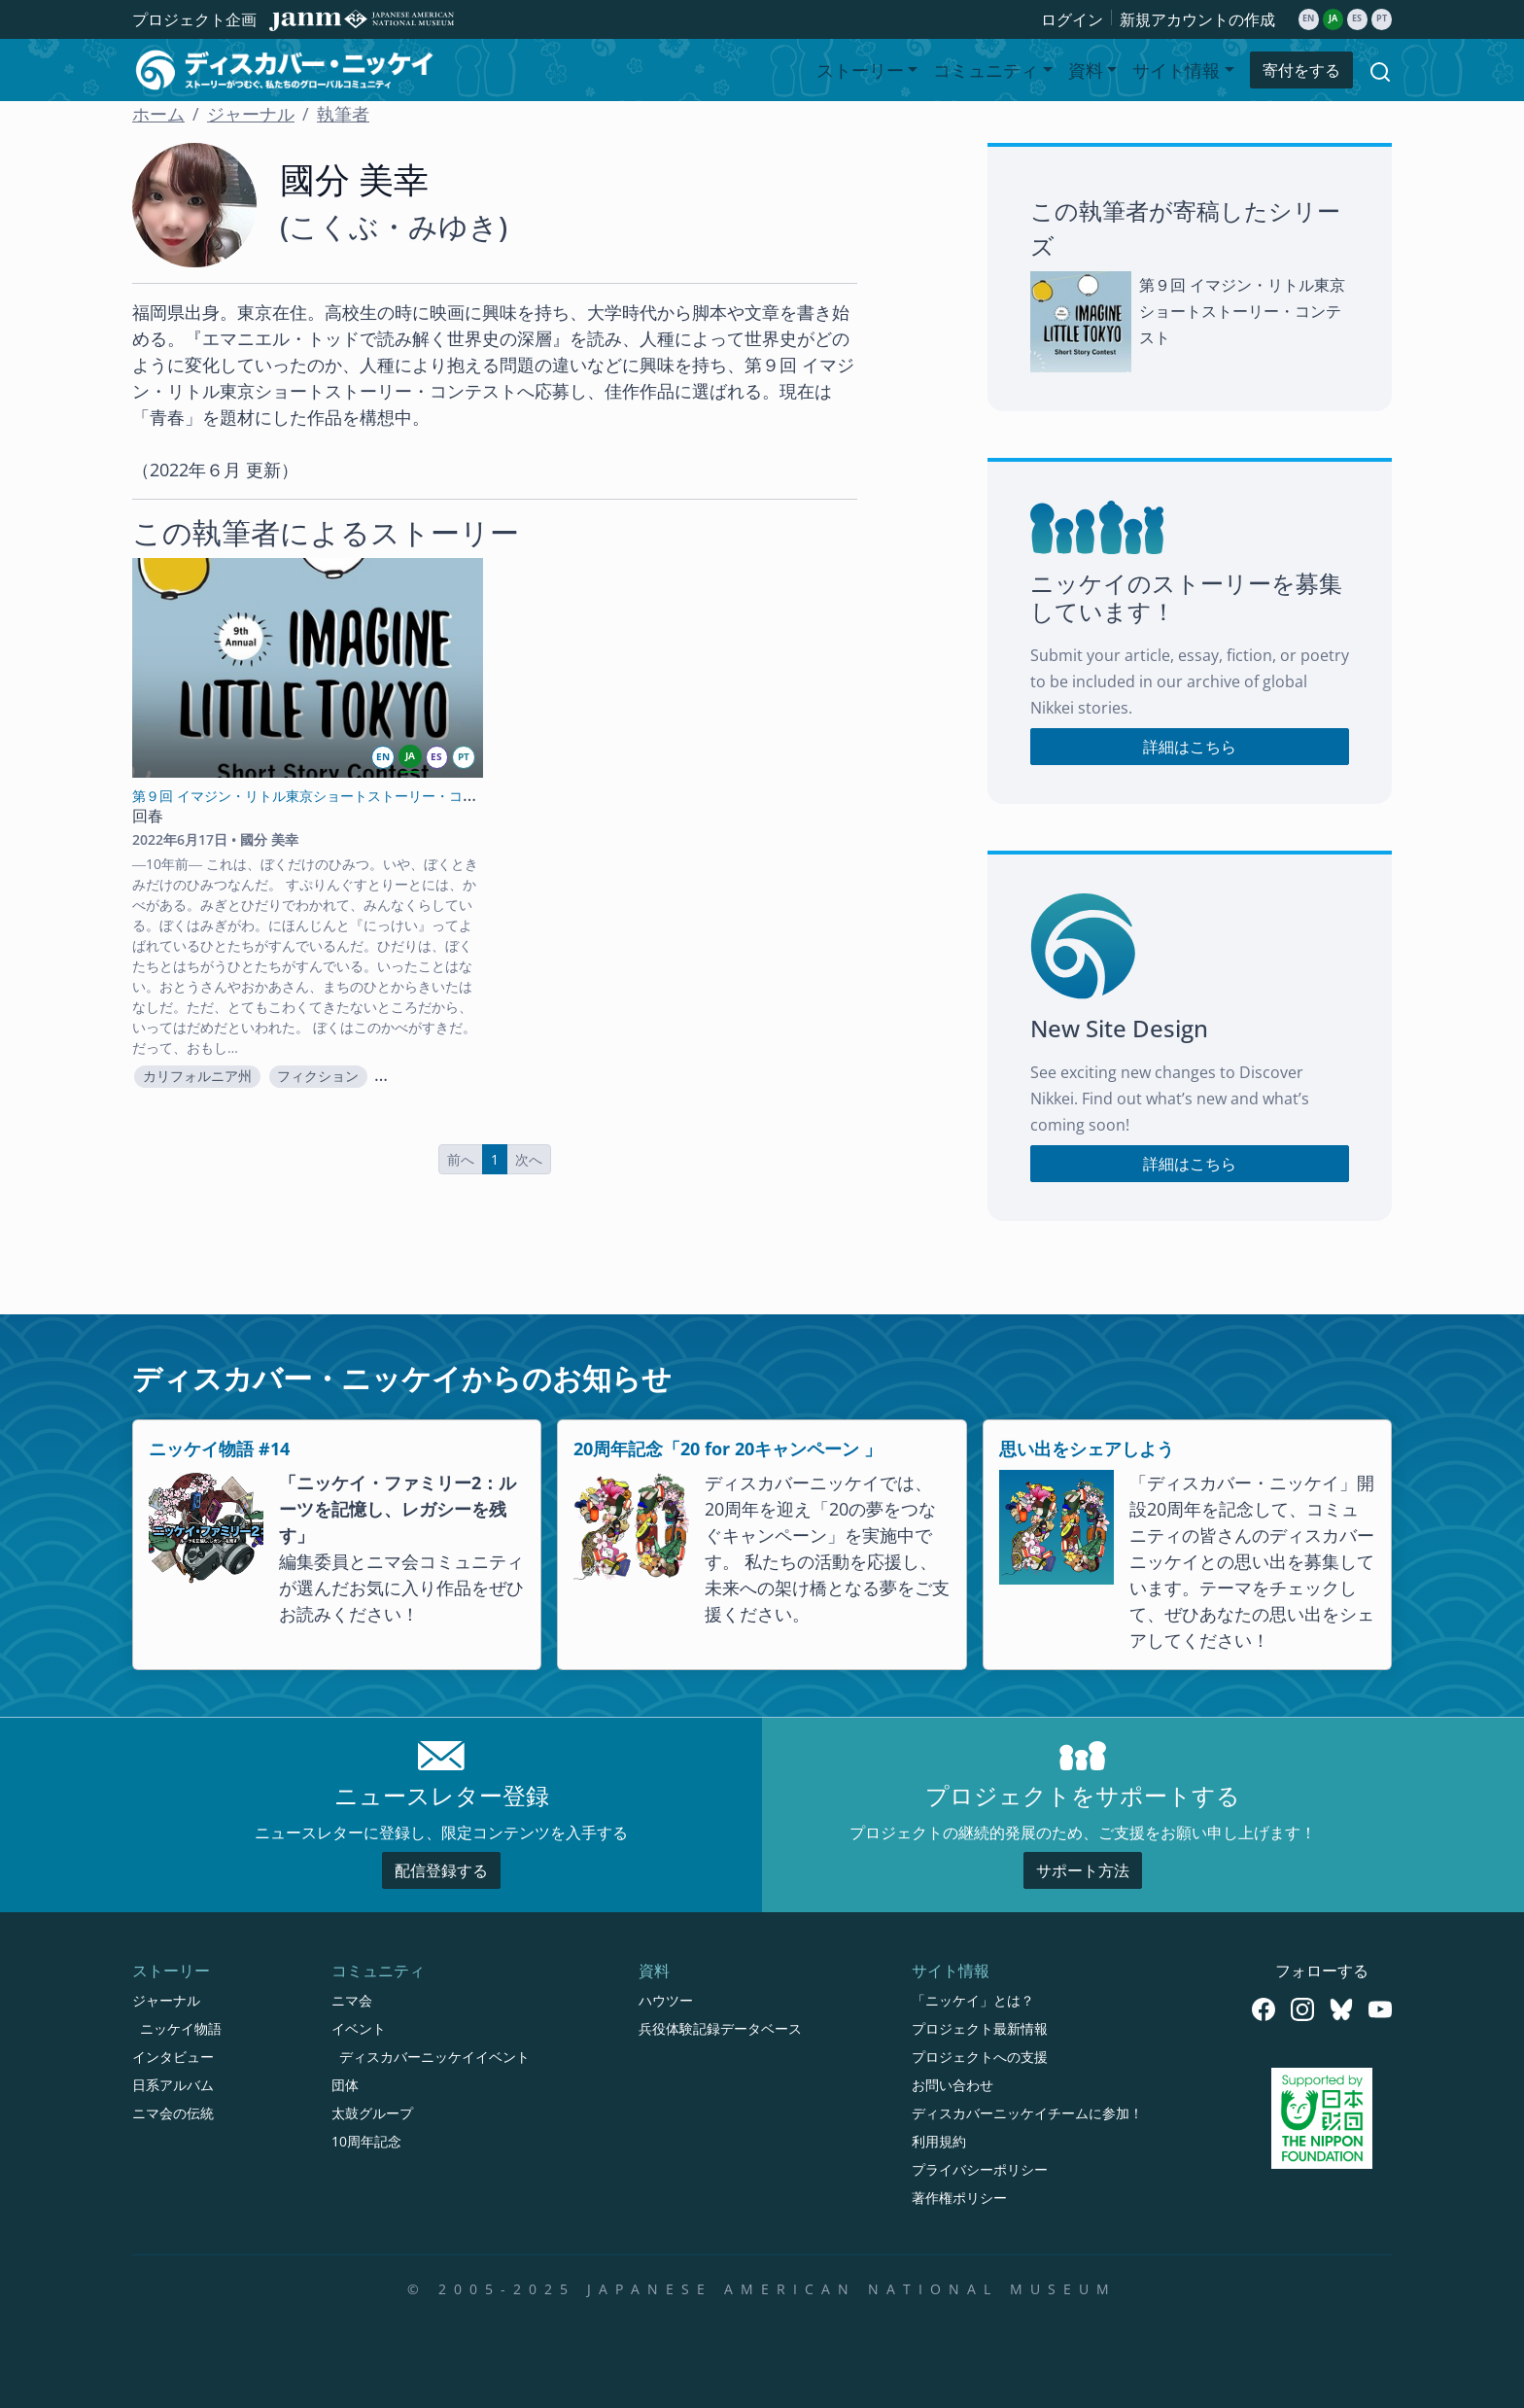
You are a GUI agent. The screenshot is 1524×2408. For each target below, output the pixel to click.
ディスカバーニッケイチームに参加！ (1027, 2113)
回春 (147, 815)
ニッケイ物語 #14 (219, 1448)
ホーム (158, 113)
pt (1381, 18)
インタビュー (173, 2056)
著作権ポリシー (959, 2197)
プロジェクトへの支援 (980, 2056)
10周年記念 (366, 2141)
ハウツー (666, 2000)
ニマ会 (351, 2000)
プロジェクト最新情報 (980, 2028)
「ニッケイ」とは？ (973, 2000)
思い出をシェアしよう (1086, 1448)
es (1357, 18)
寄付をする (1301, 70)
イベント (358, 2028)
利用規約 (939, 2141)
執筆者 (343, 113)
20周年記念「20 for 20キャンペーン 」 (727, 1448)
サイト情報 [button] (1176, 70)
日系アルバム (173, 2085)
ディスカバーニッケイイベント (434, 2056)
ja (1333, 18)
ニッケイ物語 (181, 2028)
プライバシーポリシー (980, 2169)
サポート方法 (1082, 1870)
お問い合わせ (952, 2085)
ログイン (1072, 19)
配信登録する (441, 1870)
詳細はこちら (1189, 746)
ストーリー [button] (860, 70)
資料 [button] (1085, 70)
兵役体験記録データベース (720, 2028)
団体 (345, 2085)
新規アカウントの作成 (1197, 19)
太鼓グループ (372, 2113)
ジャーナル (250, 113)
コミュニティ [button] (985, 70)
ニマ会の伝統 (173, 2113)
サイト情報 (950, 1970)
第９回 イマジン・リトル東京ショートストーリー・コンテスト (1242, 311)
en (1308, 18)
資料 (654, 1970)
